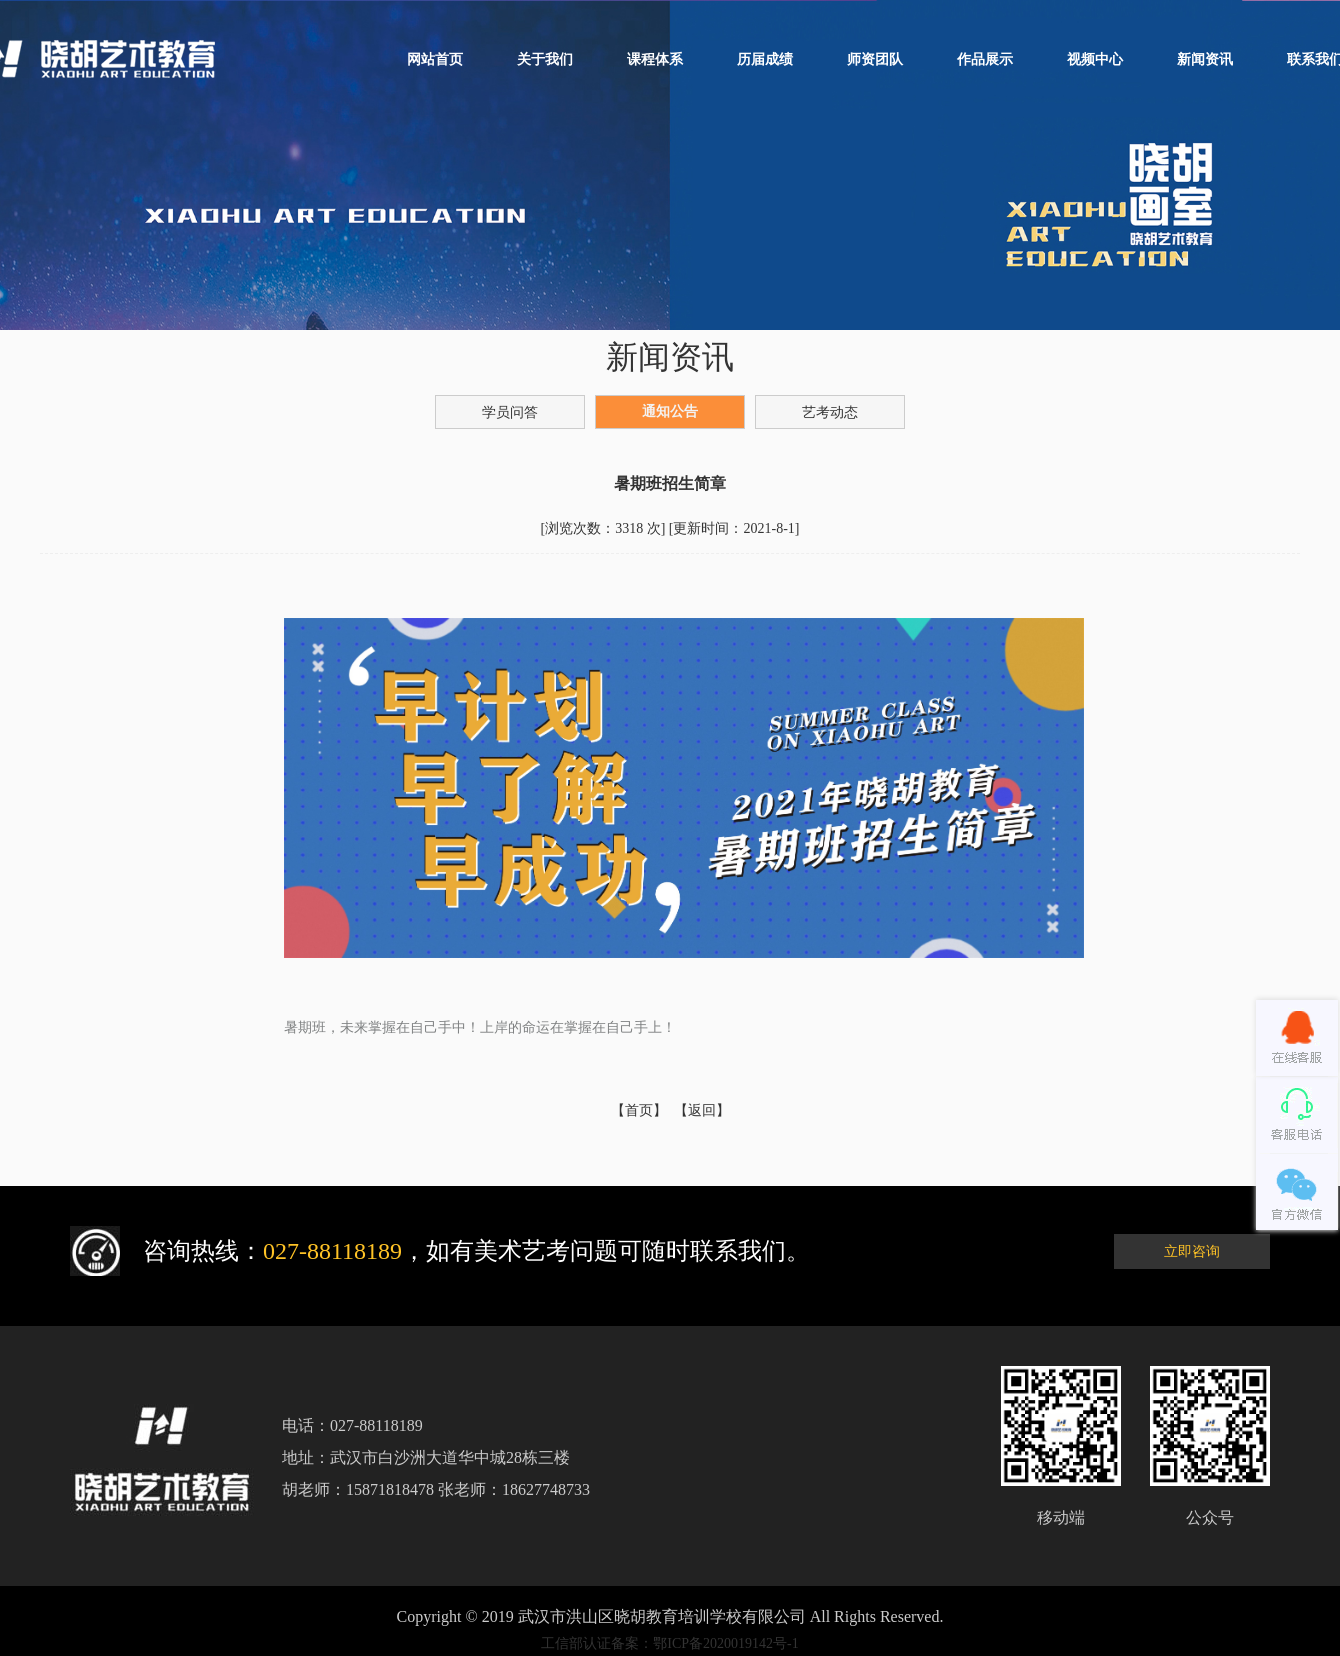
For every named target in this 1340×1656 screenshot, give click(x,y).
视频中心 (1095, 59)
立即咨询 (1192, 1251)
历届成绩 (765, 59)
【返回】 (702, 1110)
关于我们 (545, 59)
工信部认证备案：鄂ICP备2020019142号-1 (669, 1643)
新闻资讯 (1205, 59)
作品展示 (985, 59)
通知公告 (670, 411)
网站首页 (435, 59)
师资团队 (875, 59)
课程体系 (655, 59)
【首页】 (639, 1110)
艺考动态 (830, 412)
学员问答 (510, 412)
